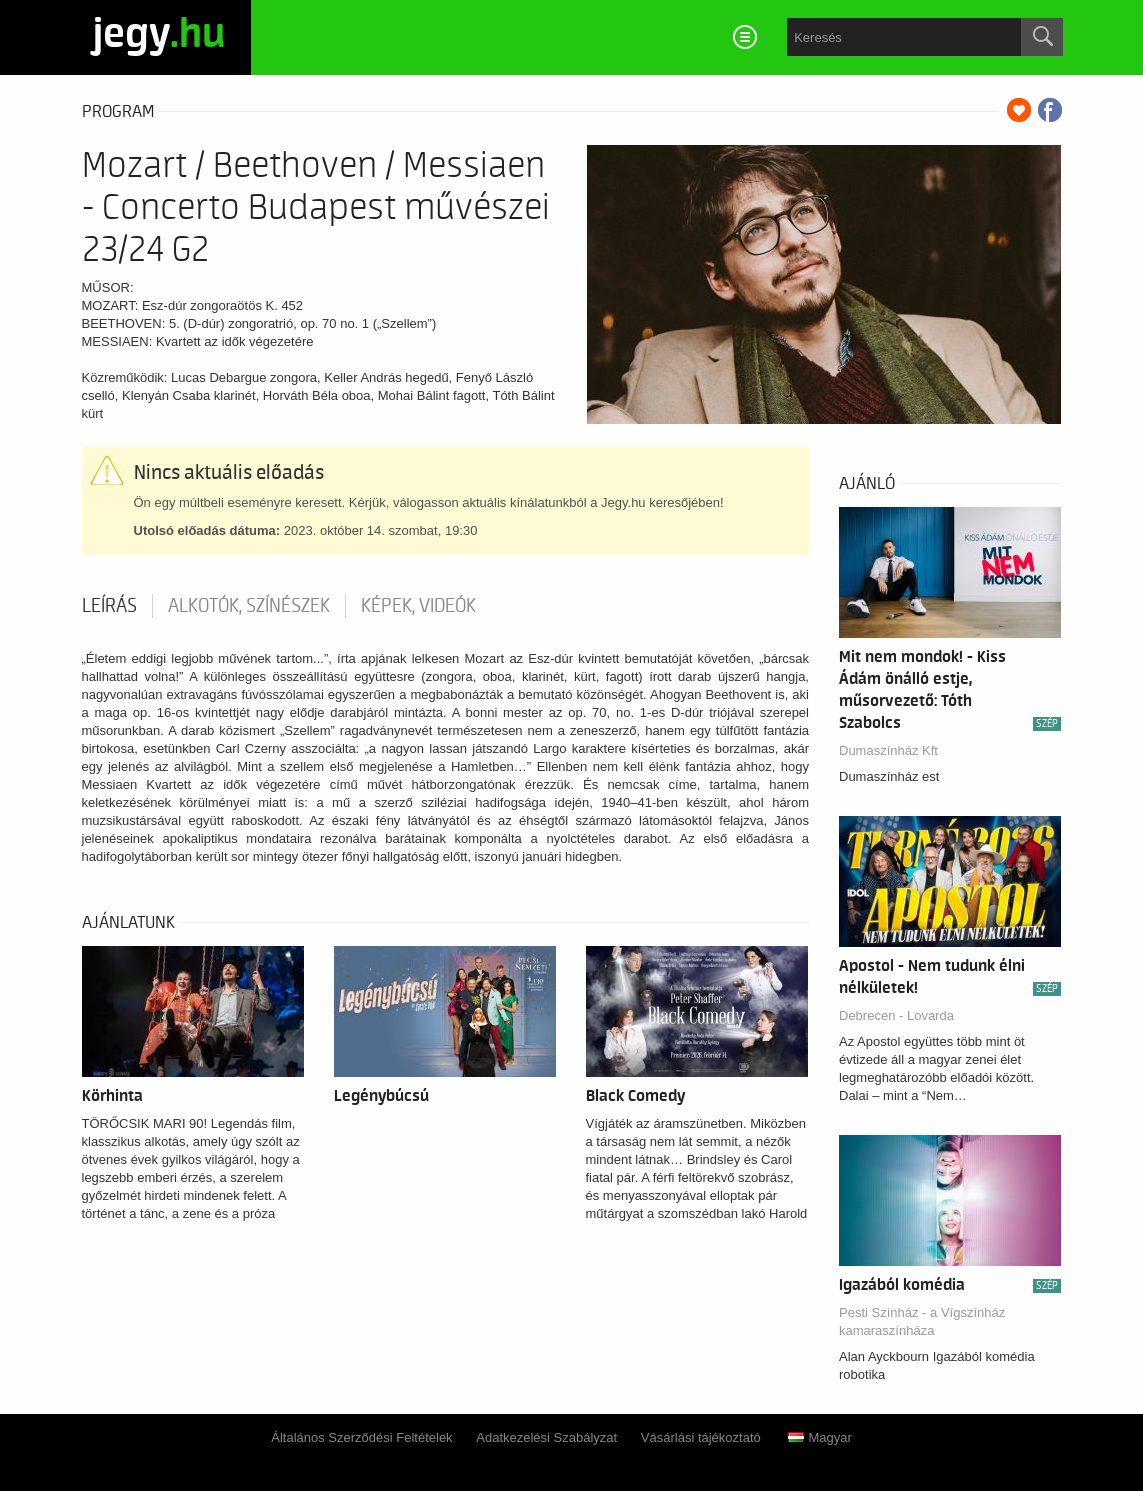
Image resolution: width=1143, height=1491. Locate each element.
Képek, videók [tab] (418, 606)
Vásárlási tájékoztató (701, 1437)
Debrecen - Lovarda (896, 1015)
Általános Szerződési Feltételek (361, 1437)
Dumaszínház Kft (888, 750)
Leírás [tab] (109, 606)
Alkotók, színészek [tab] (249, 606)
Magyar (819, 1437)
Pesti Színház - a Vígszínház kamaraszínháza (922, 1321)
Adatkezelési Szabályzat (546, 1437)
